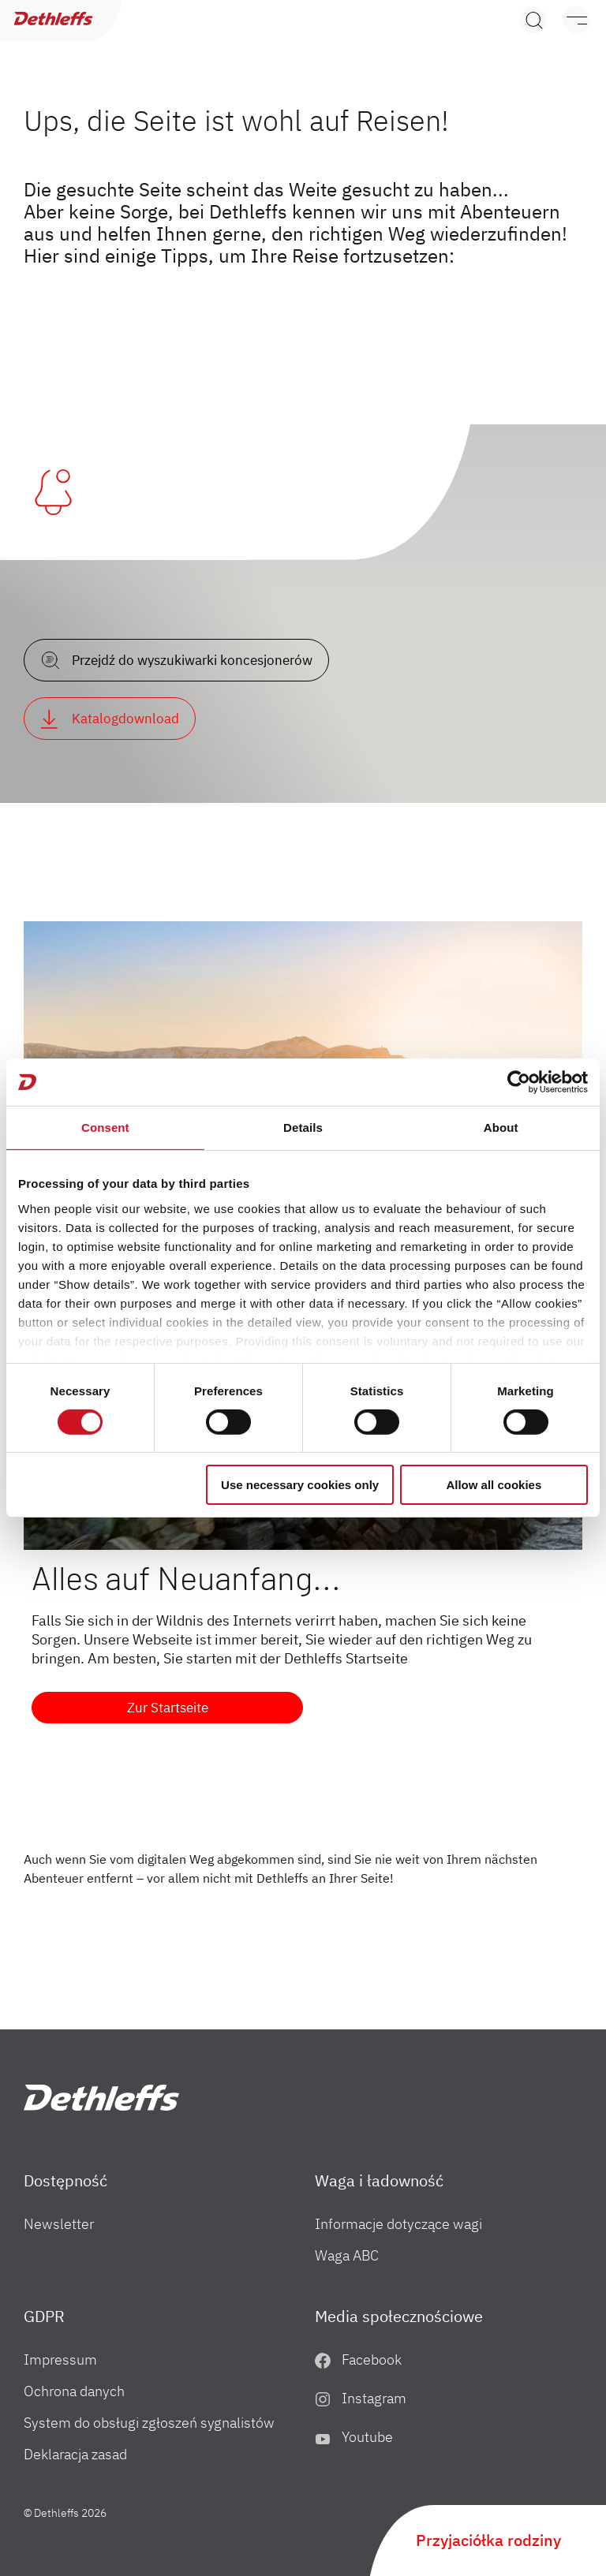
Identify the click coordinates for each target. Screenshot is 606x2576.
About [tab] (501, 1127)
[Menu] (568, 20)
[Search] (533, 20)
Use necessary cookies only (300, 1484)
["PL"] (101, 2098)
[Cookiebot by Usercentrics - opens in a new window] (519, 1082)
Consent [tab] (105, 1127)
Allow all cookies (493, 1484)
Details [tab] (303, 1127)
